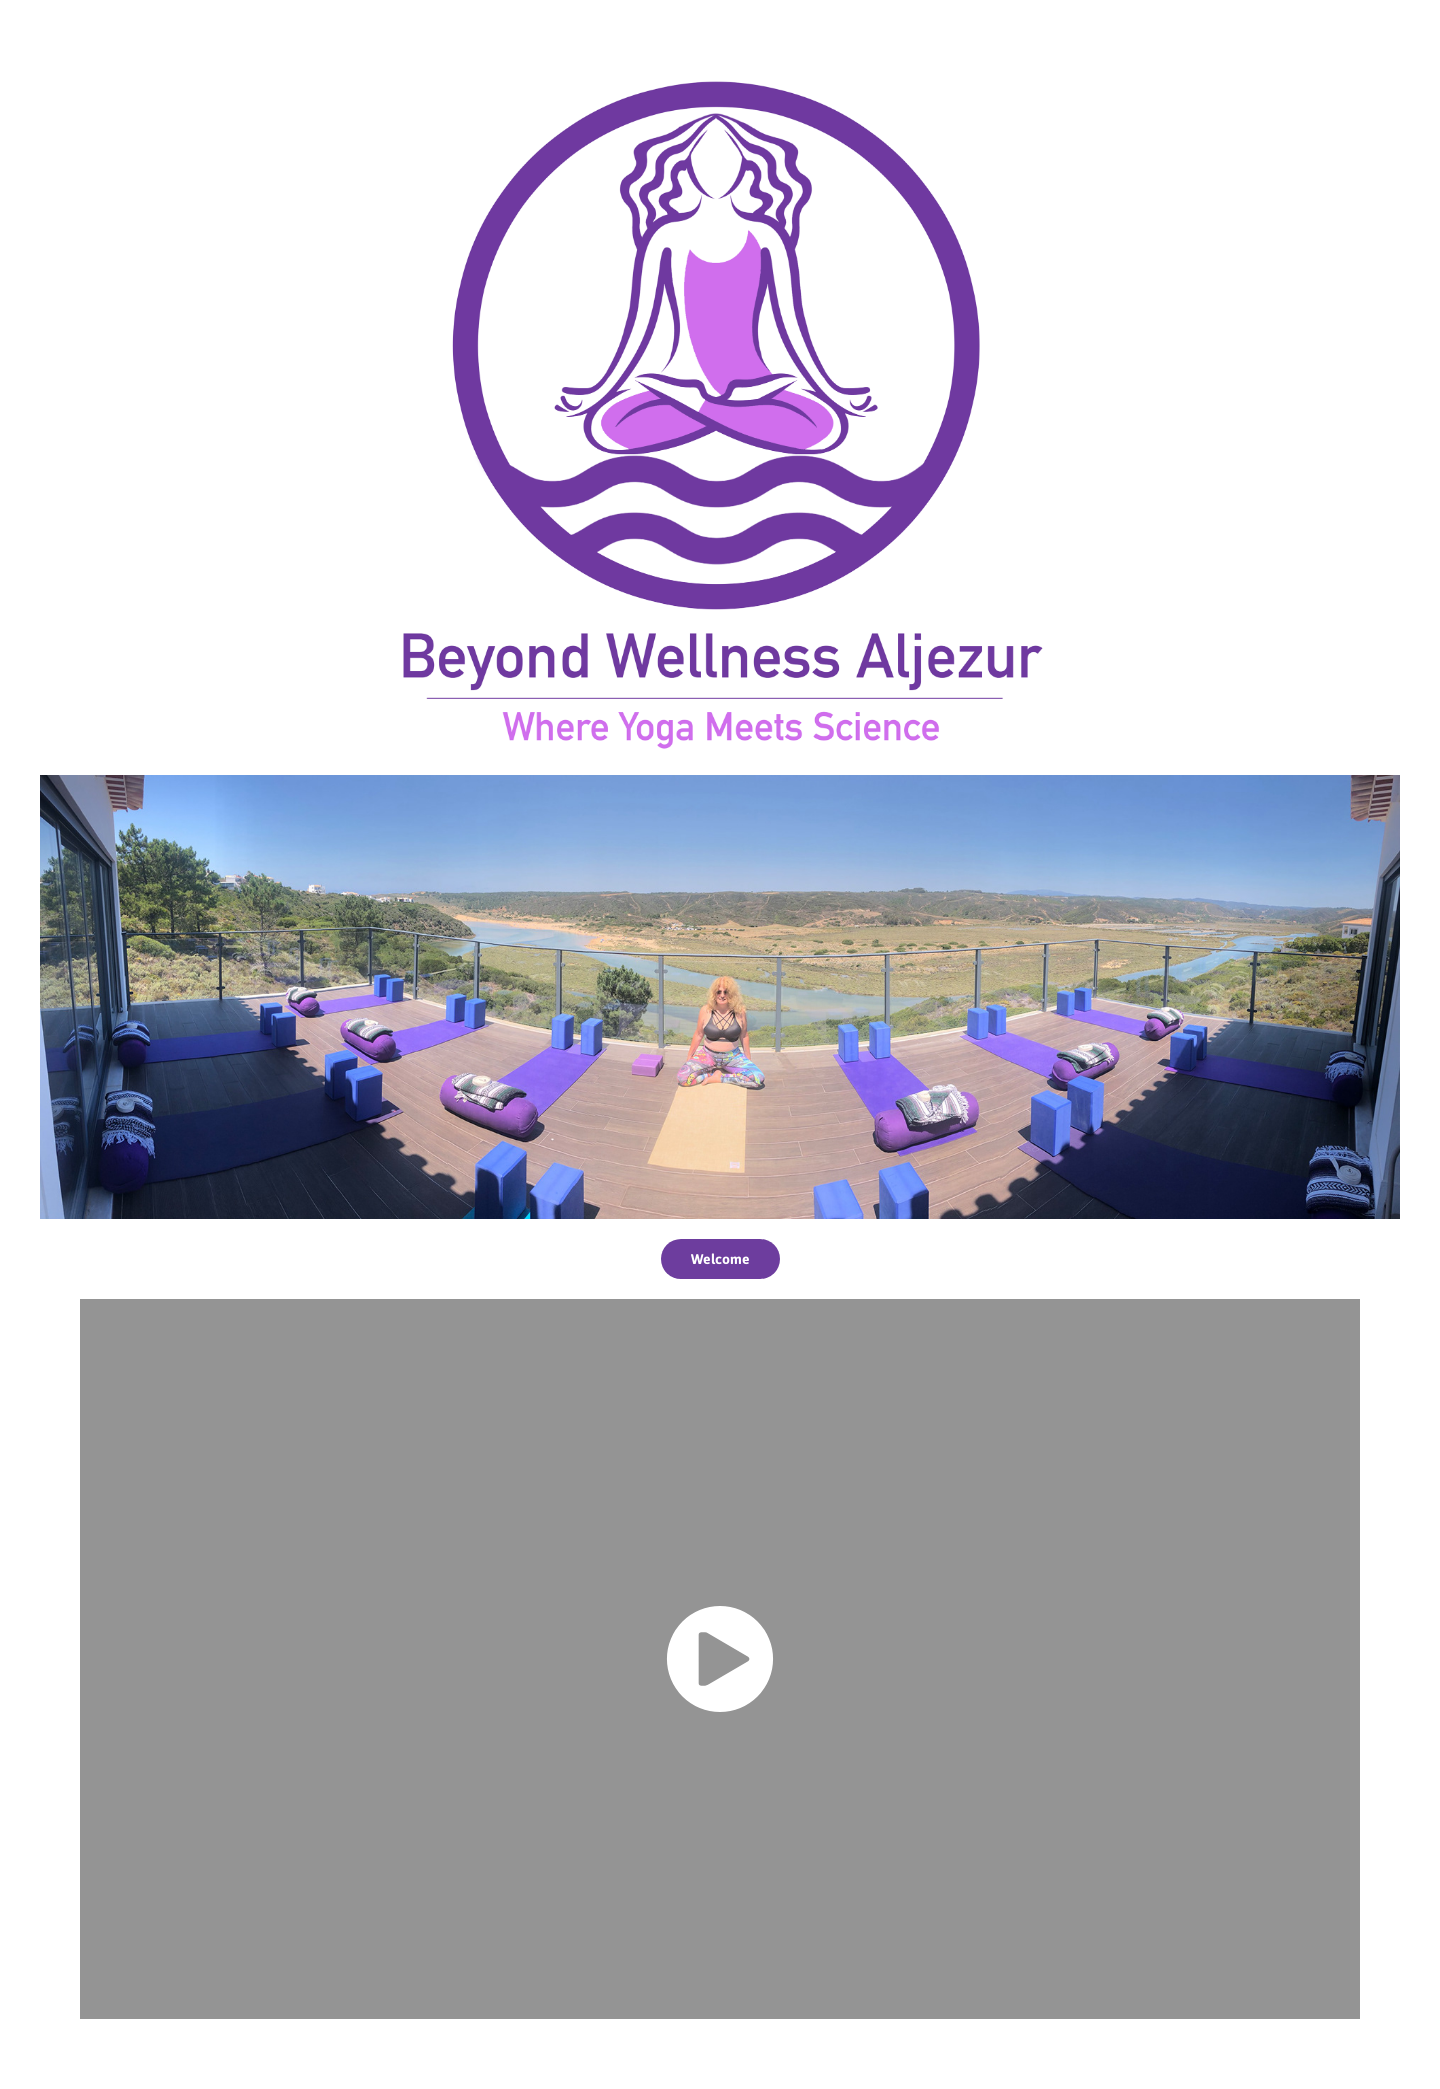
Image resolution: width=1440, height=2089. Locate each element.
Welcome (720, 1258)
